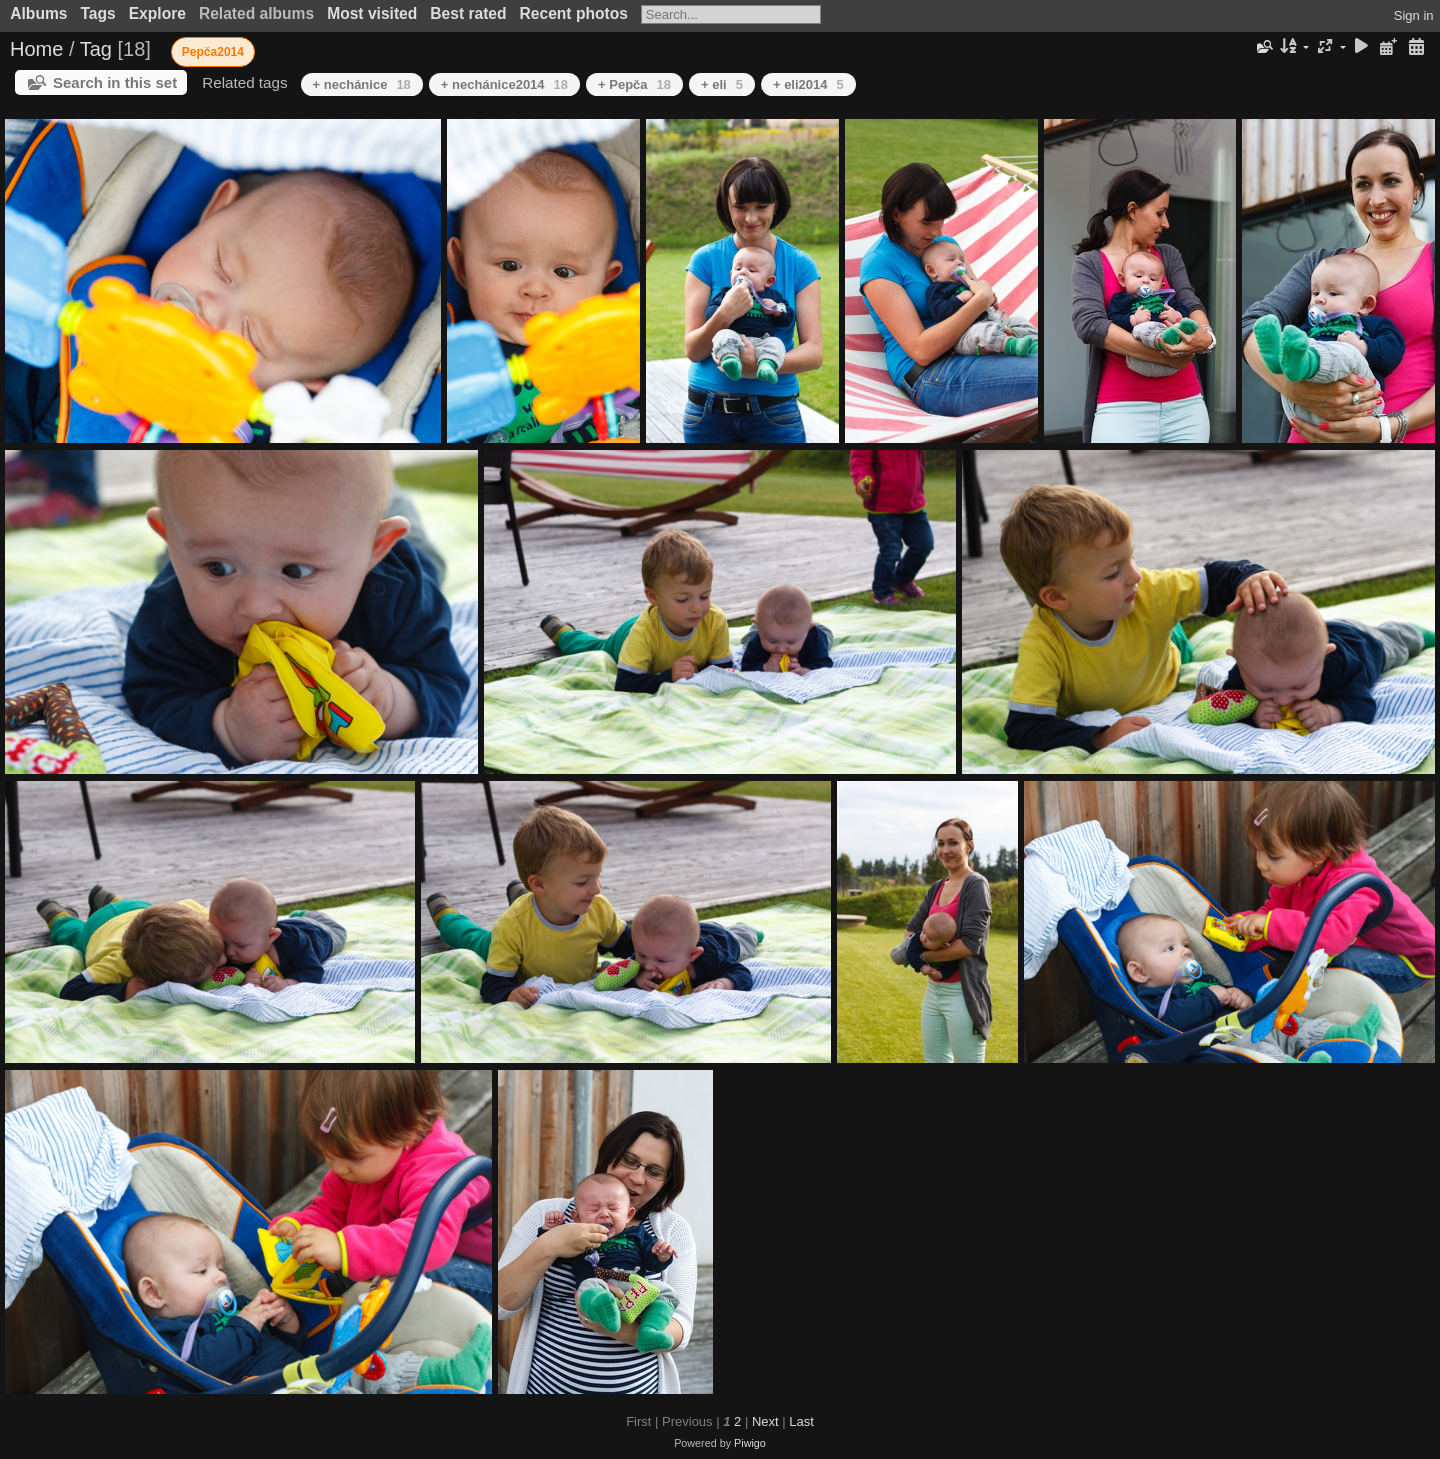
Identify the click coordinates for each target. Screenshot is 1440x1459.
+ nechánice (362, 84)
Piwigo (750, 1443)
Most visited (372, 13)
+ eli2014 (808, 84)
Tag (96, 49)
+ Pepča (634, 84)
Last (801, 1421)
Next (765, 1421)
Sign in (1414, 15)
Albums (38, 13)
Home (36, 49)
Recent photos (574, 13)
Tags (97, 13)
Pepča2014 (213, 52)
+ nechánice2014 (504, 84)
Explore (157, 13)
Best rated (468, 13)
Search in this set (115, 82)
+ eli (722, 84)
